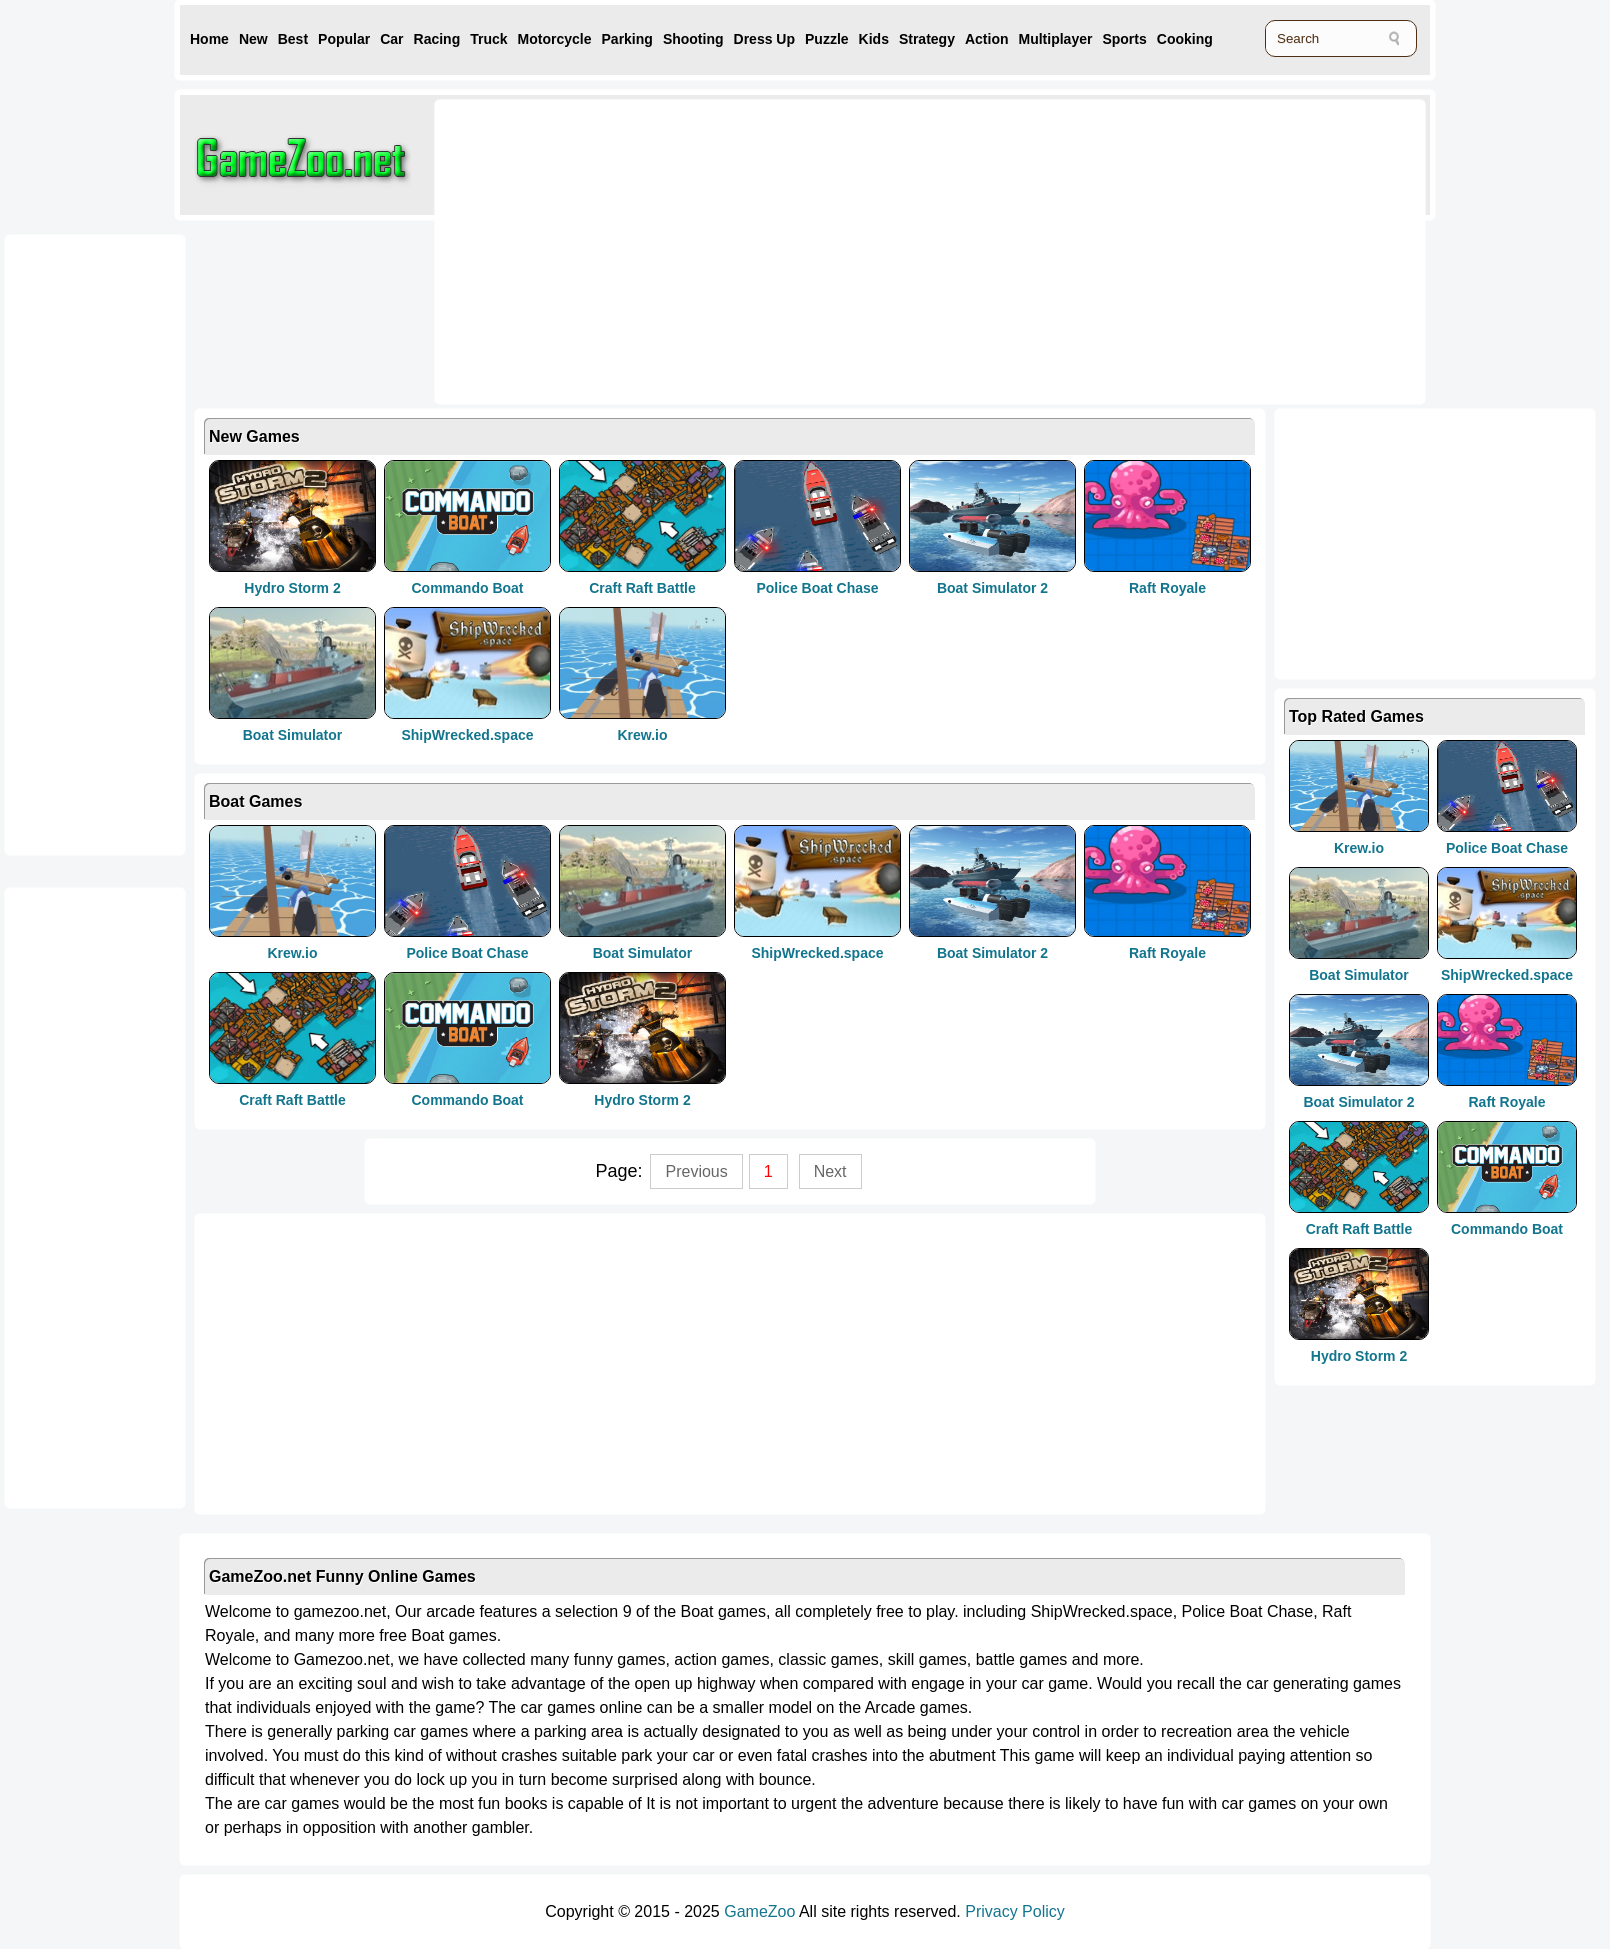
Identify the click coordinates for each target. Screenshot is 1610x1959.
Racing (437, 39)
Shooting (693, 39)
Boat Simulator (293, 735)
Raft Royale (1167, 588)
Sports (1124, 39)
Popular (344, 39)
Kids (874, 39)
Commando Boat (468, 588)
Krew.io (642, 735)
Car (391, 39)
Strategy (927, 39)
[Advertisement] (694, 250)
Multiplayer (1056, 39)
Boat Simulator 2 (992, 588)
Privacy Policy (1015, 1911)
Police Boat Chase (817, 588)
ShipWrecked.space (467, 735)
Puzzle (827, 39)
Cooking (1185, 39)
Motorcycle (555, 39)
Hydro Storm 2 (292, 588)
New (253, 39)
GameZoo (759, 1911)
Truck (488, 39)
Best (293, 39)
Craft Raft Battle (642, 588)
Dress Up (764, 39)
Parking (627, 39)
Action (987, 39)
